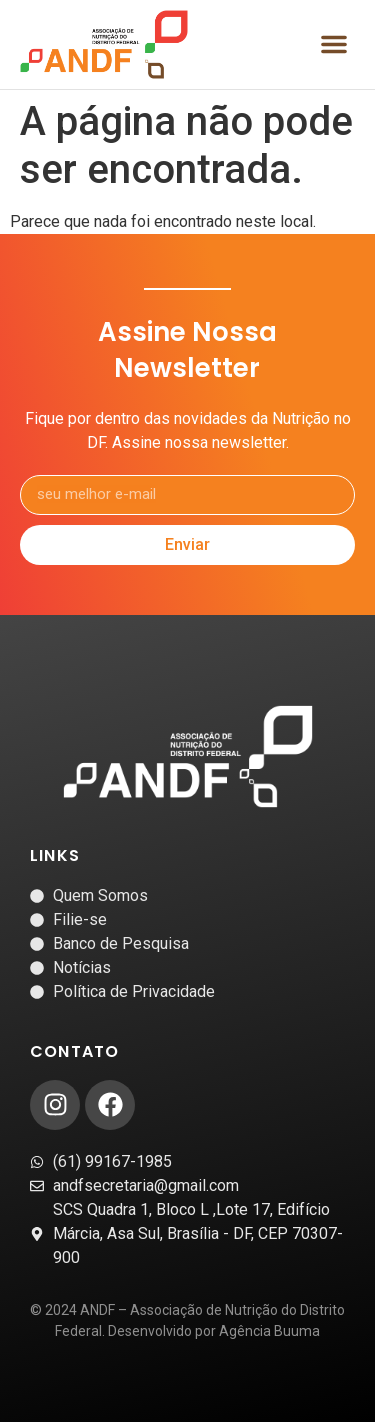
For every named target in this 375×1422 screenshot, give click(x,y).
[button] (334, 44)
